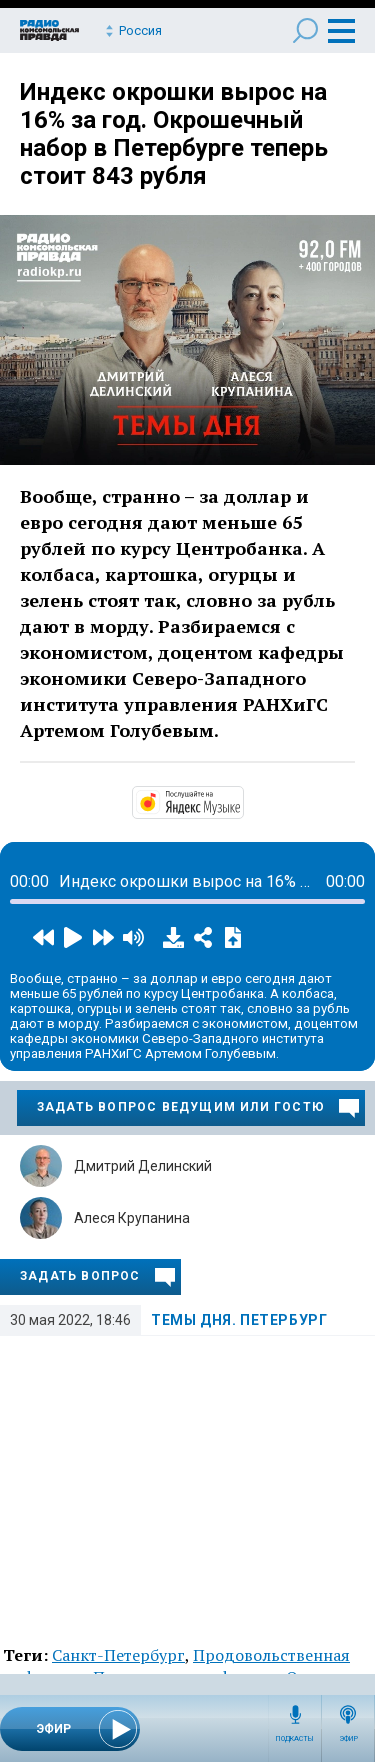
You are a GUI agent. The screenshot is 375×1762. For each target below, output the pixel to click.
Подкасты (295, 1739)
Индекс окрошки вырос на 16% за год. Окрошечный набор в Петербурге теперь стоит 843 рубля (174, 134)
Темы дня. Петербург (239, 1320)
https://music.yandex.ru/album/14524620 (242, 801)
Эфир (348, 1739)
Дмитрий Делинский (143, 1166)
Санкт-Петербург (118, 1655)
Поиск (305, 30)
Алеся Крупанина (132, 1218)
